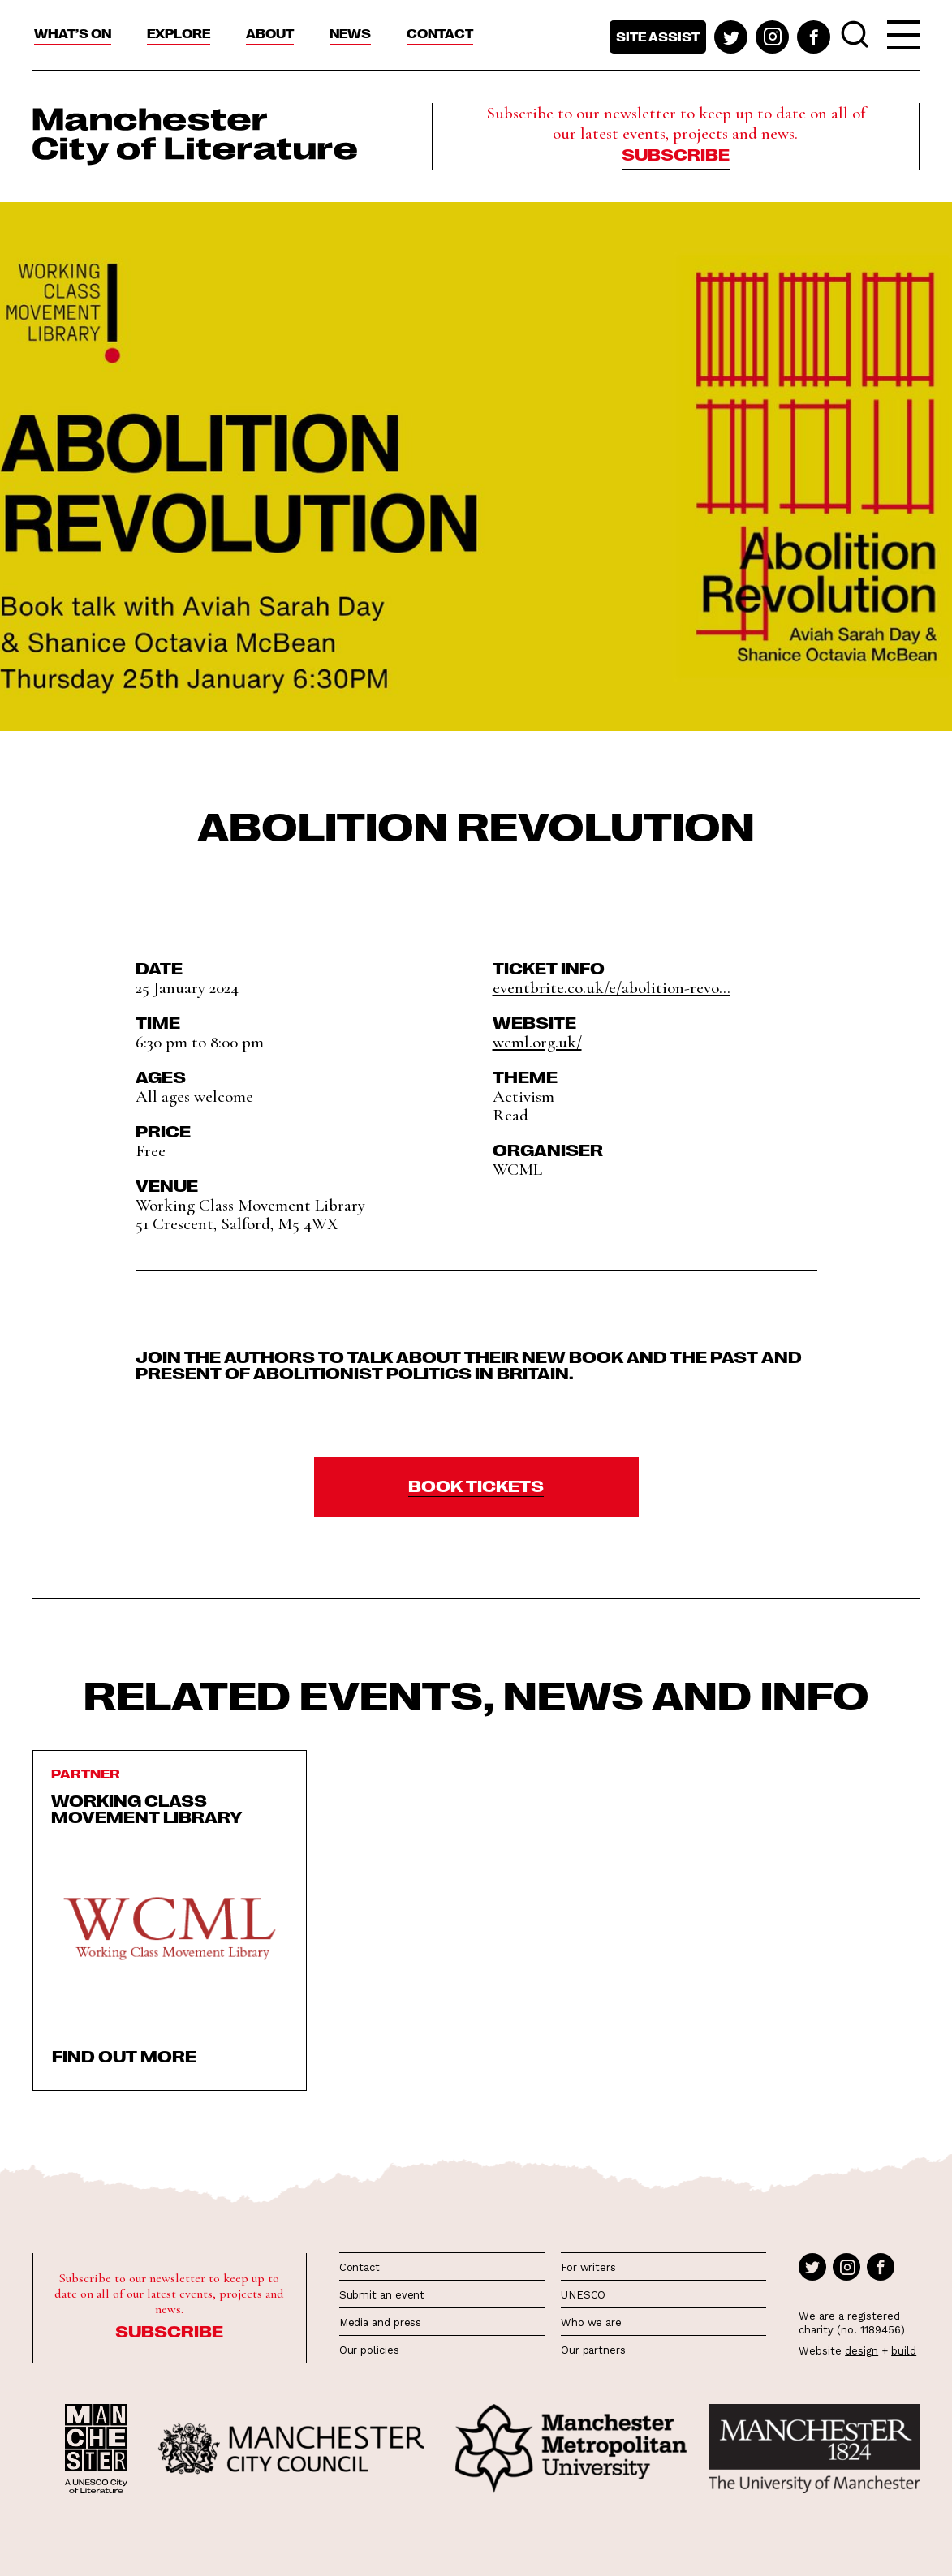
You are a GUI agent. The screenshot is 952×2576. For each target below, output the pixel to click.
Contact (440, 33)
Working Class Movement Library (147, 1808)
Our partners (593, 2350)
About (270, 33)
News (350, 33)
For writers (588, 2267)
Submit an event (382, 2295)
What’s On (72, 33)
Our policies (369, 2350)
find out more (124, 2055)
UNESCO (583, 2295)
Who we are (591, 2322)
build (903, 2351)
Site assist (658, 36)
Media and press (380, 2322)
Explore (178, 33)
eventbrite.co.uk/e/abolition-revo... (611, 988)
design (861, 2351)
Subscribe (676, 153)
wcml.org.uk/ (537, 1042)
